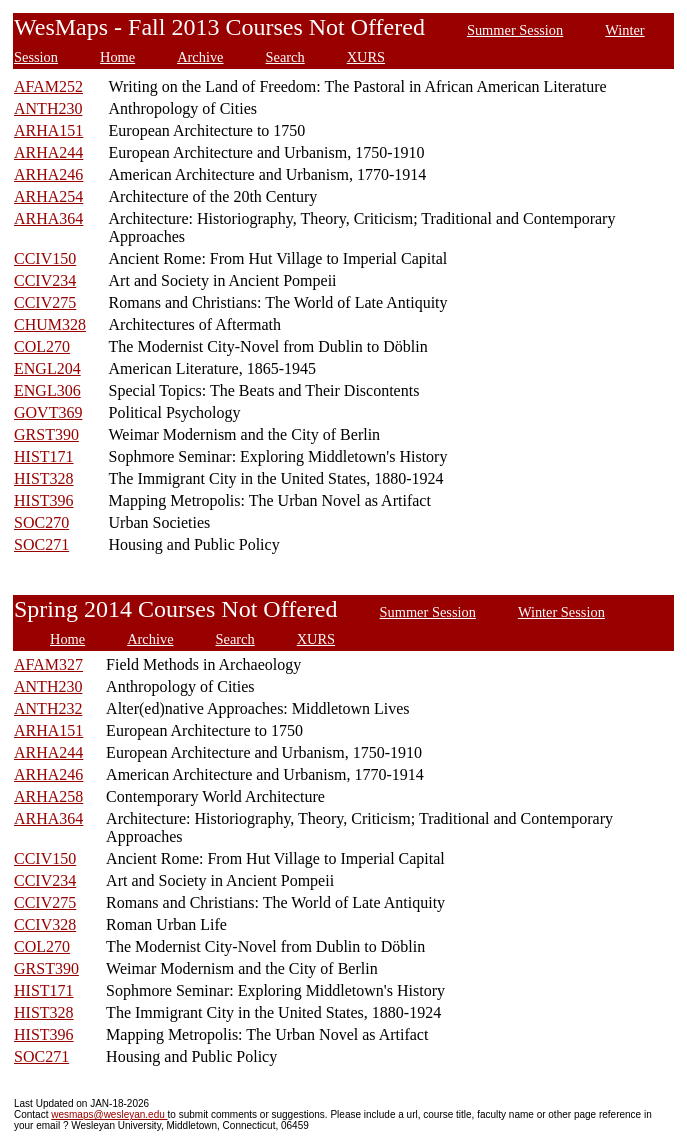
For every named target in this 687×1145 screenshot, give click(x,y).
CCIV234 (45, 280)
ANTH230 (48, 108)
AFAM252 (48, 86)
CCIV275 (45, 302)
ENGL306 (47, 390)
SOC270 (41, 522)
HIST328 (44, 478)
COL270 (42, 346)
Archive (200, 57)
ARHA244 (48, 152)
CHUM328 (50, 324)
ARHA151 (48, 130)
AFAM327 (48, 664)
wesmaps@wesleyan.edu (109, 1114)
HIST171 (44, 456)
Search (285, 57)
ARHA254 (48, 196)
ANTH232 (48, 708)
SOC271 (41, 544)
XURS (366, 57)
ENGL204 (47, 368)
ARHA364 (48, 218)
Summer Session (515, 30)
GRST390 (46, 434)
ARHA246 (48, 174)
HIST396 (44, 500)
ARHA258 (48, 796)
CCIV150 (45, 258)
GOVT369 (48, 412)
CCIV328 (45, 924)
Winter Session (561, 612)
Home (117, 57)
